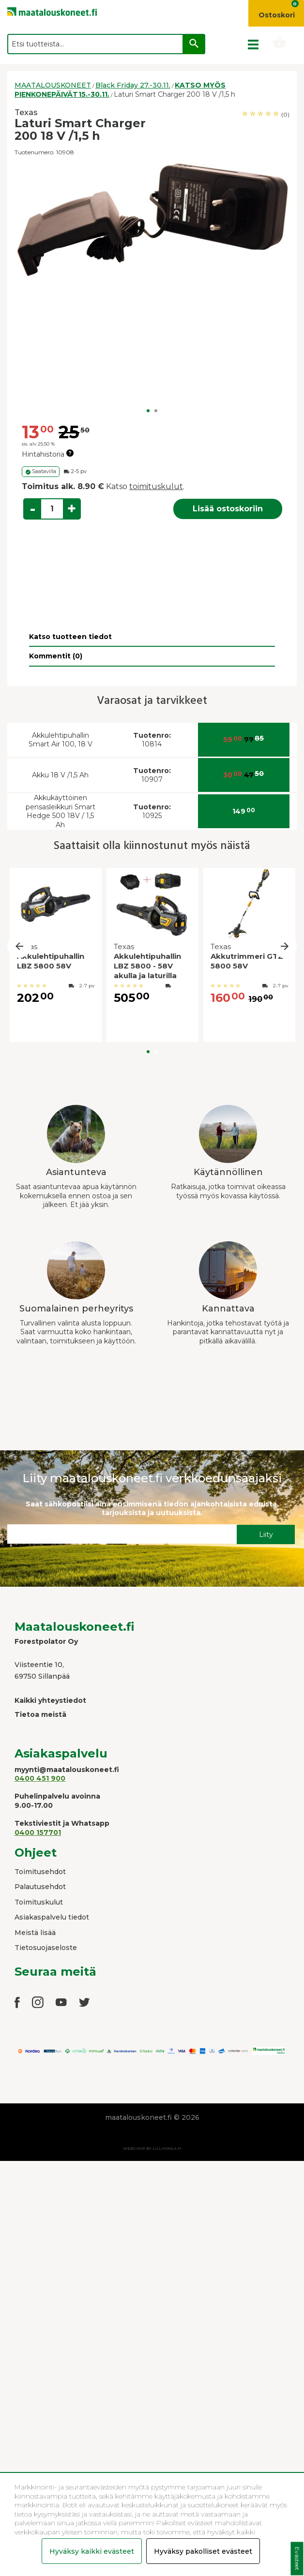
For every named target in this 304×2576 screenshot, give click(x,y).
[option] (152, 220)
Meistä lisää (35, 1932)
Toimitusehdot (40, 1871)
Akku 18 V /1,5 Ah (60, 775)
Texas (26, 112)
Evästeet (297, 2559)
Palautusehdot (40, 1886)
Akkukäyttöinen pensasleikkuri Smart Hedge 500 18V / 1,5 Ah (60, 811)
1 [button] (148, 410)
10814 (151, 740)
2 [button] (155, 410)
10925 (151, 811)
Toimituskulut (39, 1902)
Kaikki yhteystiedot (50, 1700)
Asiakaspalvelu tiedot (52, 1917)
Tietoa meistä (40, 1714)
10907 (151, 775)
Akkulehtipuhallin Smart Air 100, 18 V (60, 740)
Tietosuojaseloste (46, 1947)
